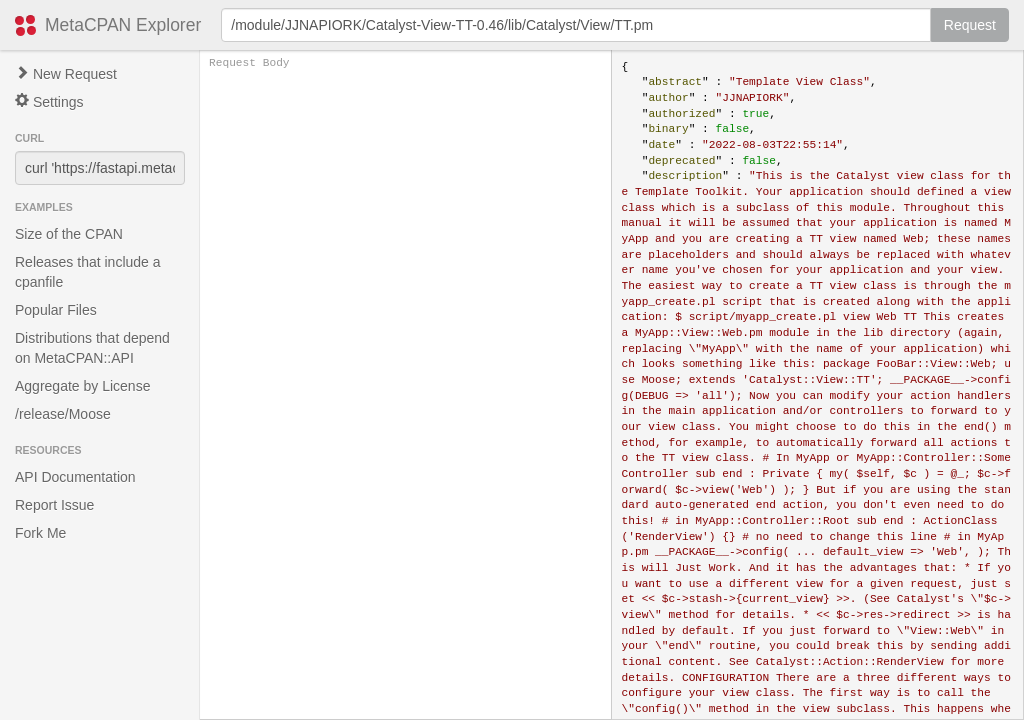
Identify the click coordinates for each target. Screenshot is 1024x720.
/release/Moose (63, 414)
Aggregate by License (82, 386)
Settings (49, 101)
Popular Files (56, 310)
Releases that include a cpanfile (88, 272)
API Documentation (75, 477)
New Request (66, 74)
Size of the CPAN (69, 234)
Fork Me (40, 533)
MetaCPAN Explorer (123, 25)
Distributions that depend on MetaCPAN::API (92, 348)
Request (970, 25)
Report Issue (54, 505)
